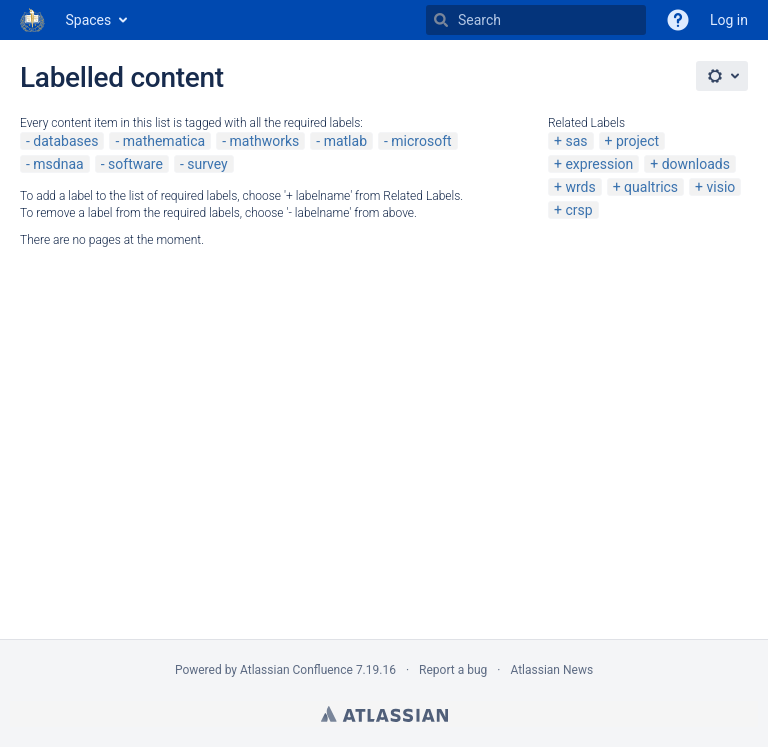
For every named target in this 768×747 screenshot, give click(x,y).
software (135, 164)
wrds (580, 187)
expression (599, 164)
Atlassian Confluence (296, 670)
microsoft (421, 141)
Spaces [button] (89, 20)
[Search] (441, 20)
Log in (729, 20)
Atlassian (384, 714)
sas (576, 141)
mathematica (164, 141)
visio (721, 187)
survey (207, 164)
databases (65, 141)
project (637, 141)
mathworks (265, 141)
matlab (345, 141)
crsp (578, 210)
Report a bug (453, 670)
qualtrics (651, 187)
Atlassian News (551, 670)
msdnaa (58, 164)
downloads (696, 164)
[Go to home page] (33, 20)
